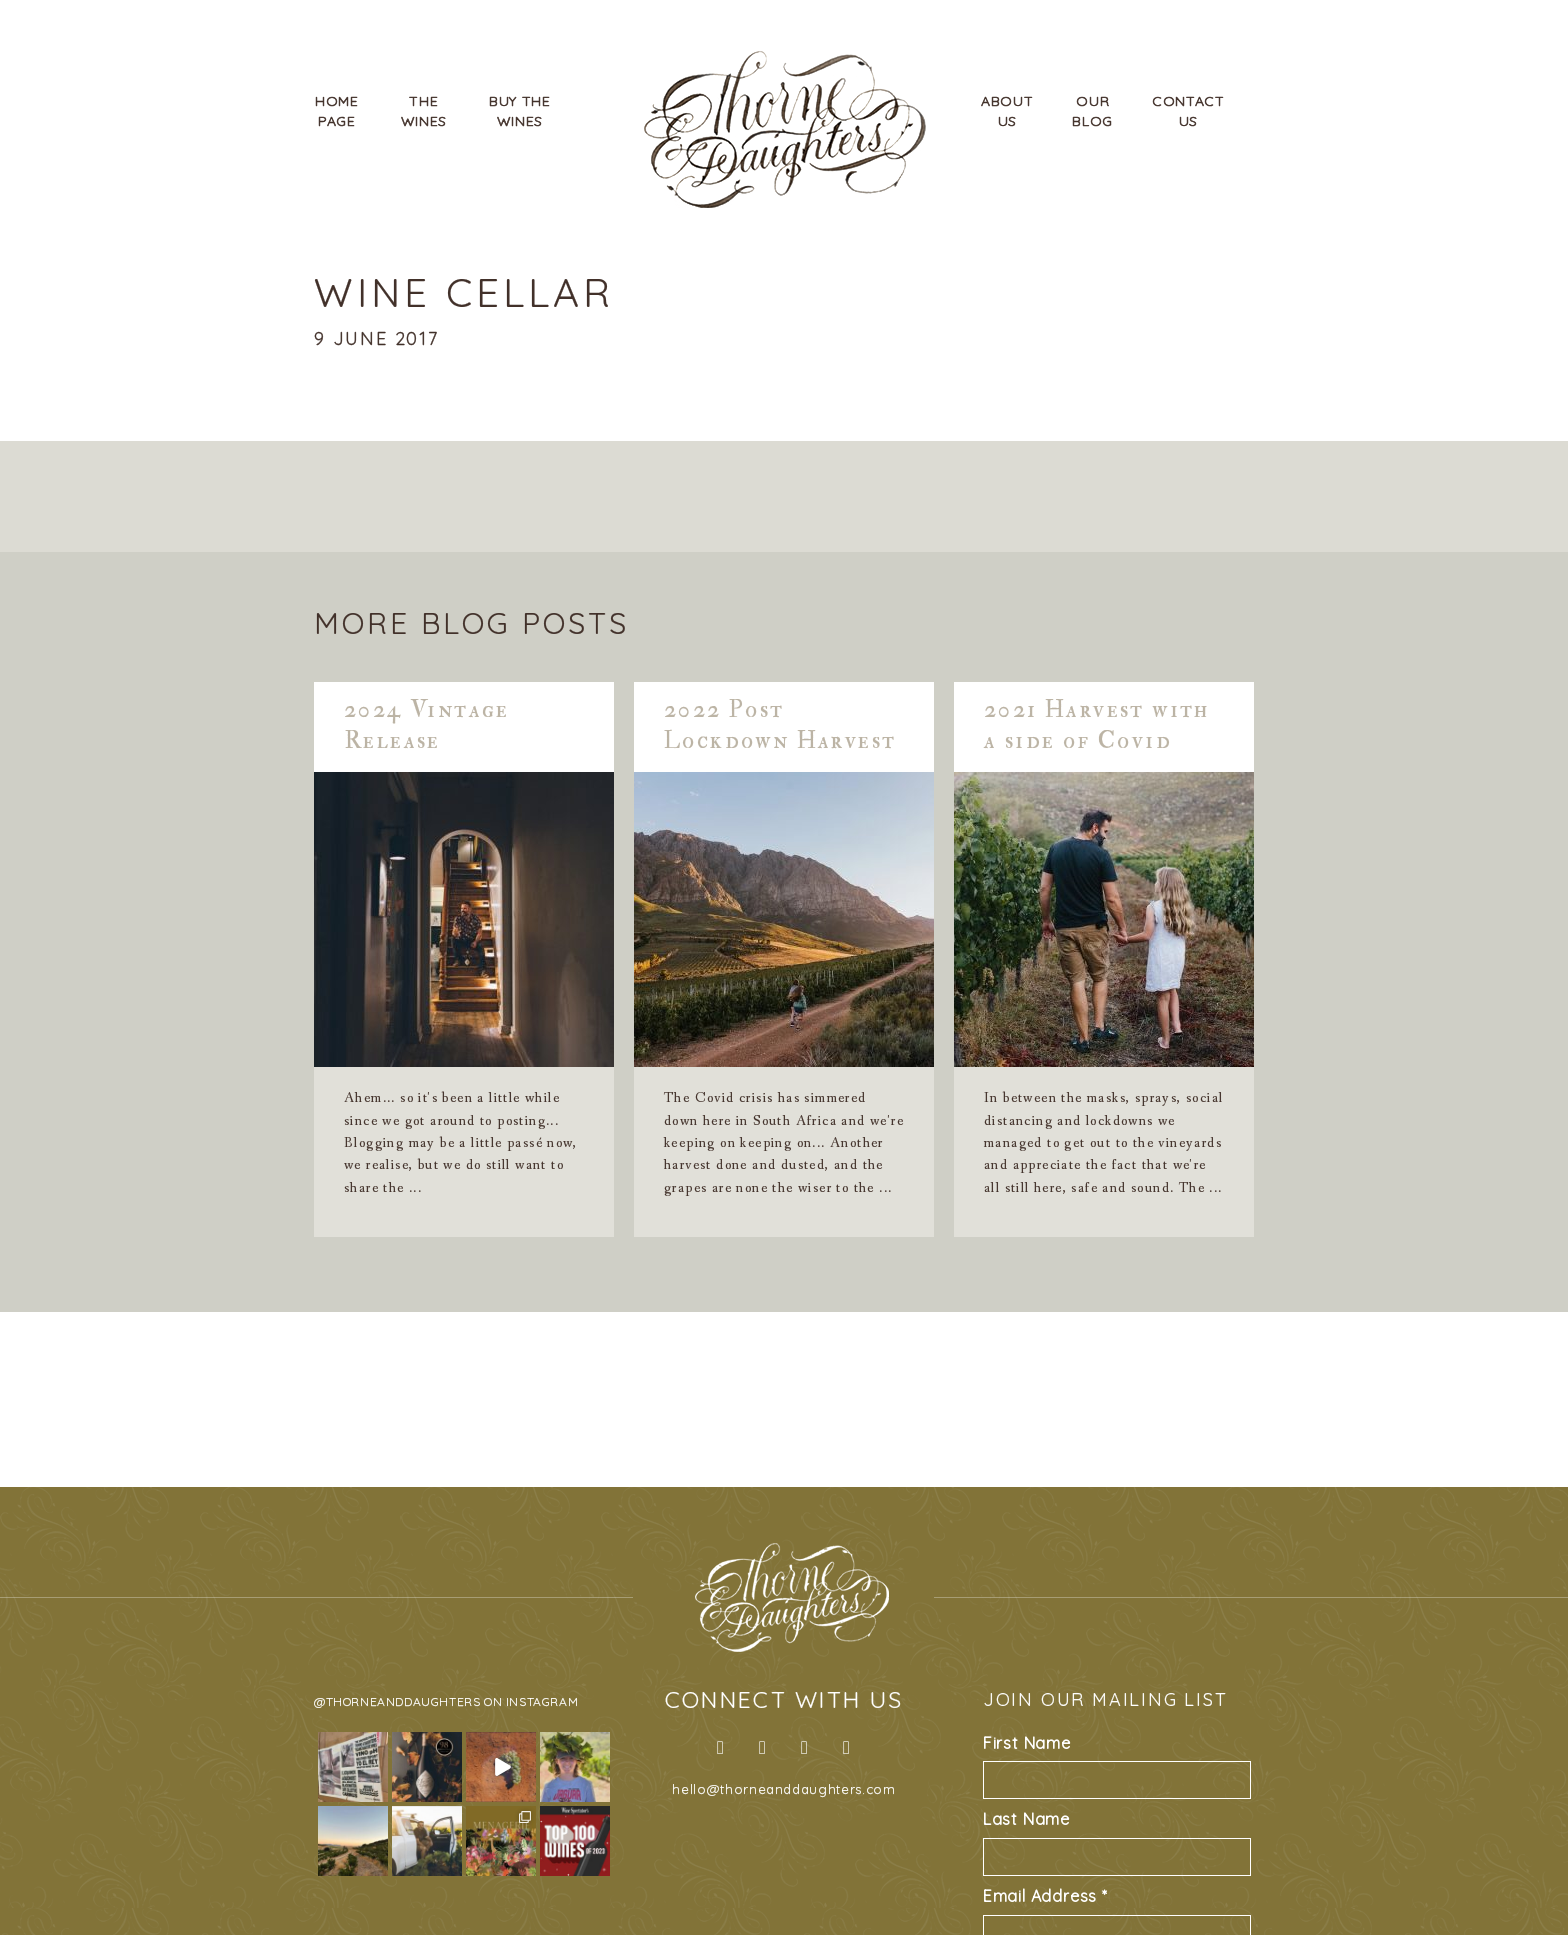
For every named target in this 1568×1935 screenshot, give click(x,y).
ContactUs (1188, 111)
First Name (1027, 1743)
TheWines (424, 111)
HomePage (337, 111)
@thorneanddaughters (397, 1701)
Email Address (1045, 1896)
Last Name (1026, 1819)
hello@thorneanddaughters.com (783, 1789)
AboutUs (1007, 111)
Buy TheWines (520, 111)
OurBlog (1092, 111)
